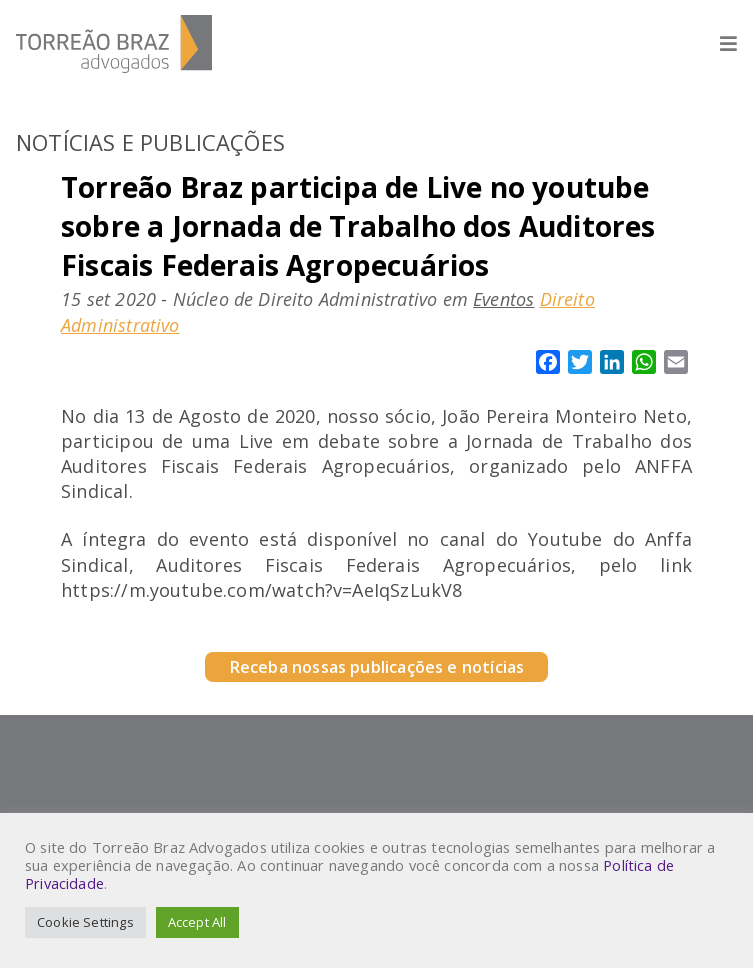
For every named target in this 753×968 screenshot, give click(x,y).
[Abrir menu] (718, 43)
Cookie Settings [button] (85, 922)
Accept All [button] (197, 922)
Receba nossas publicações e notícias (376, 667)
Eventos (503, 299)
